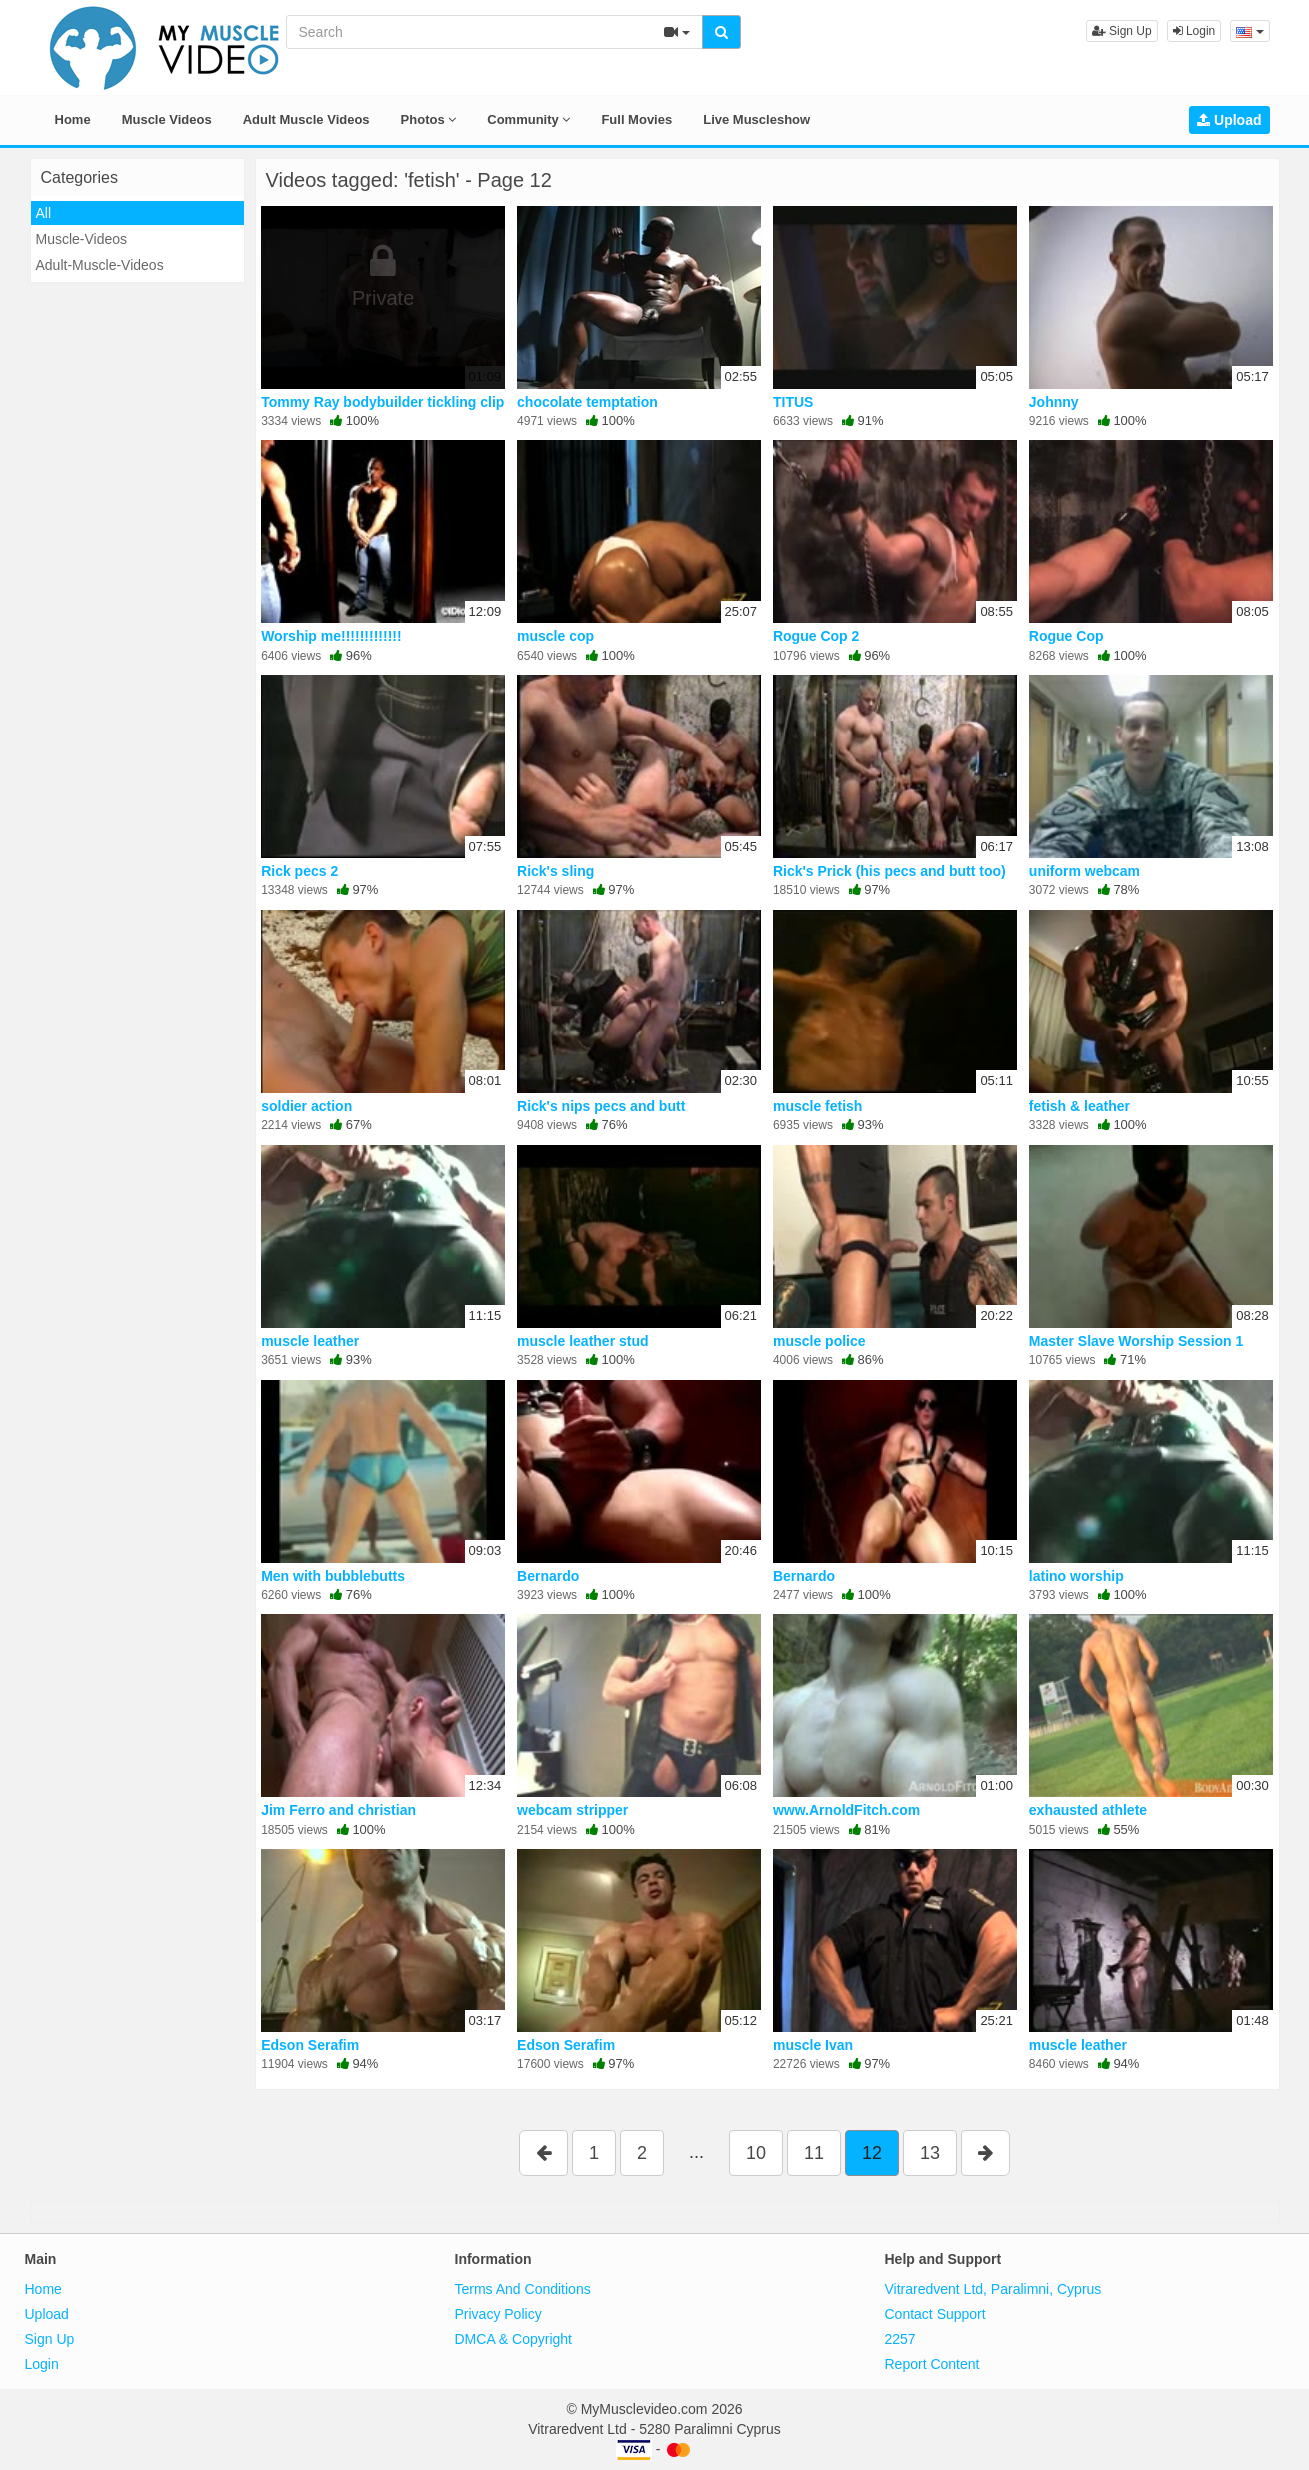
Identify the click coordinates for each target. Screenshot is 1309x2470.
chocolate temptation (587, 402)
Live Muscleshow (756, 119)
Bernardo (548, 1576)
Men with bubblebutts (333, 1576)
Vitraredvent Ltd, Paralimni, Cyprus (993, 2289)
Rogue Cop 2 (816, 636)
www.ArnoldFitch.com (846, 1810)
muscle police (819, 1341)
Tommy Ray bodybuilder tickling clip (382, 402)
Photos (429, 119)
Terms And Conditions (523, 2289)
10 (756, 2153)
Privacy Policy (498, 2314)
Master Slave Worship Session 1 (1136, 1341)
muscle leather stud (583, 1341)
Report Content (932, 2364)
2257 (900, 2339)
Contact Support (935, 2314)
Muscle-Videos (82, 239)
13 (930, 2153)
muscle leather (310, 1341)
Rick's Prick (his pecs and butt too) (889, 871)
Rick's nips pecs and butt (601, 1106)
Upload (1229, 120)
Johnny (1054, 402)
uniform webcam (1084, 871)
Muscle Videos (167, 119)
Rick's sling (555, 871)
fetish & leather (1079, 1106)
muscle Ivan (813, 2045)
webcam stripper (572, 1810)
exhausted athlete (1088, 1810)
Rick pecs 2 (299, 871)
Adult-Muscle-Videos (100, 265)
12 (872, 2153)
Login (1194, 31)
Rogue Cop (1066, 636)
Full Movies (636, 119)
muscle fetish (817, 1106)
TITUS (793, 402)
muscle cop (555, 636)
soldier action (306, 1106)
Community (528, 119)
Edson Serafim (310, 2045)
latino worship (1076, 1576)
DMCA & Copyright (513, 2339)
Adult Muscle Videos (306, 119)
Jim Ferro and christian (338, 1810)
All (44, 213)
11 (814, 2153)
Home (73, 119)
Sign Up (1122, 31)
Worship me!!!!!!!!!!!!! (331, 636)
